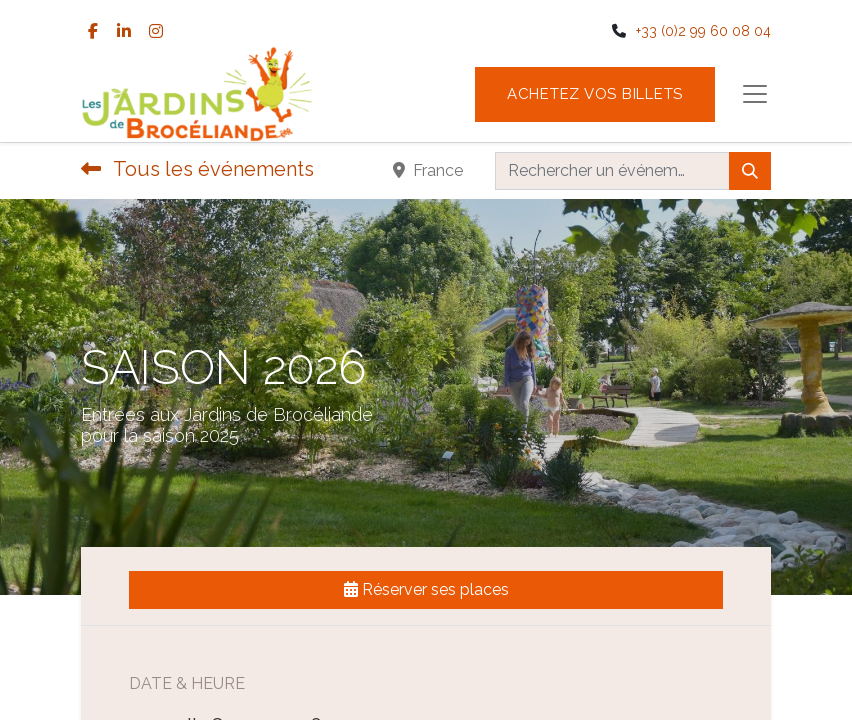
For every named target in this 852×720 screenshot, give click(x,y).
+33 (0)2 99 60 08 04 (703, 31)
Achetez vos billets (595, 94)
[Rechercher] (750, 171)
